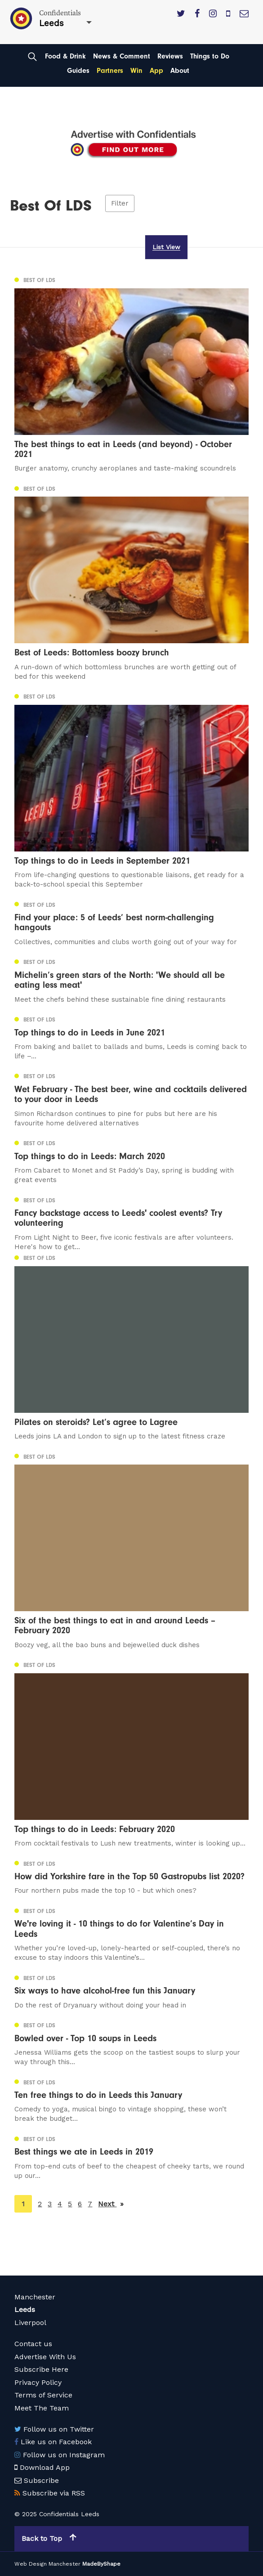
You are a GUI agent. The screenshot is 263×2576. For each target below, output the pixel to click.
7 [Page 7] (90, 2204)
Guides (78, 71)
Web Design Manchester (47, 2564)
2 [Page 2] (40, 2204)
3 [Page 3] (50, 2204)
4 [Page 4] (60, 2204)
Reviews (170, 56)
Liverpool (30, 2322)
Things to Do (209, 56)
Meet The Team (41, 2408)
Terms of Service (43, 2395)
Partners (110, 71)
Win (136, 71)
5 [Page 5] (70, 2204)
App (156, 71)
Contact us (33, 2343)
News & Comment (121, 56)
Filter (120, 203)
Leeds (24, 2309)
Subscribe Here (41, 2369)
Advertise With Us (45, 2356)
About (179, 71)
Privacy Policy (38, 2382)
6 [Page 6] (80, 2204)
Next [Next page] (111, 2203)
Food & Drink (65, 56)
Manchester (34, 2297)
